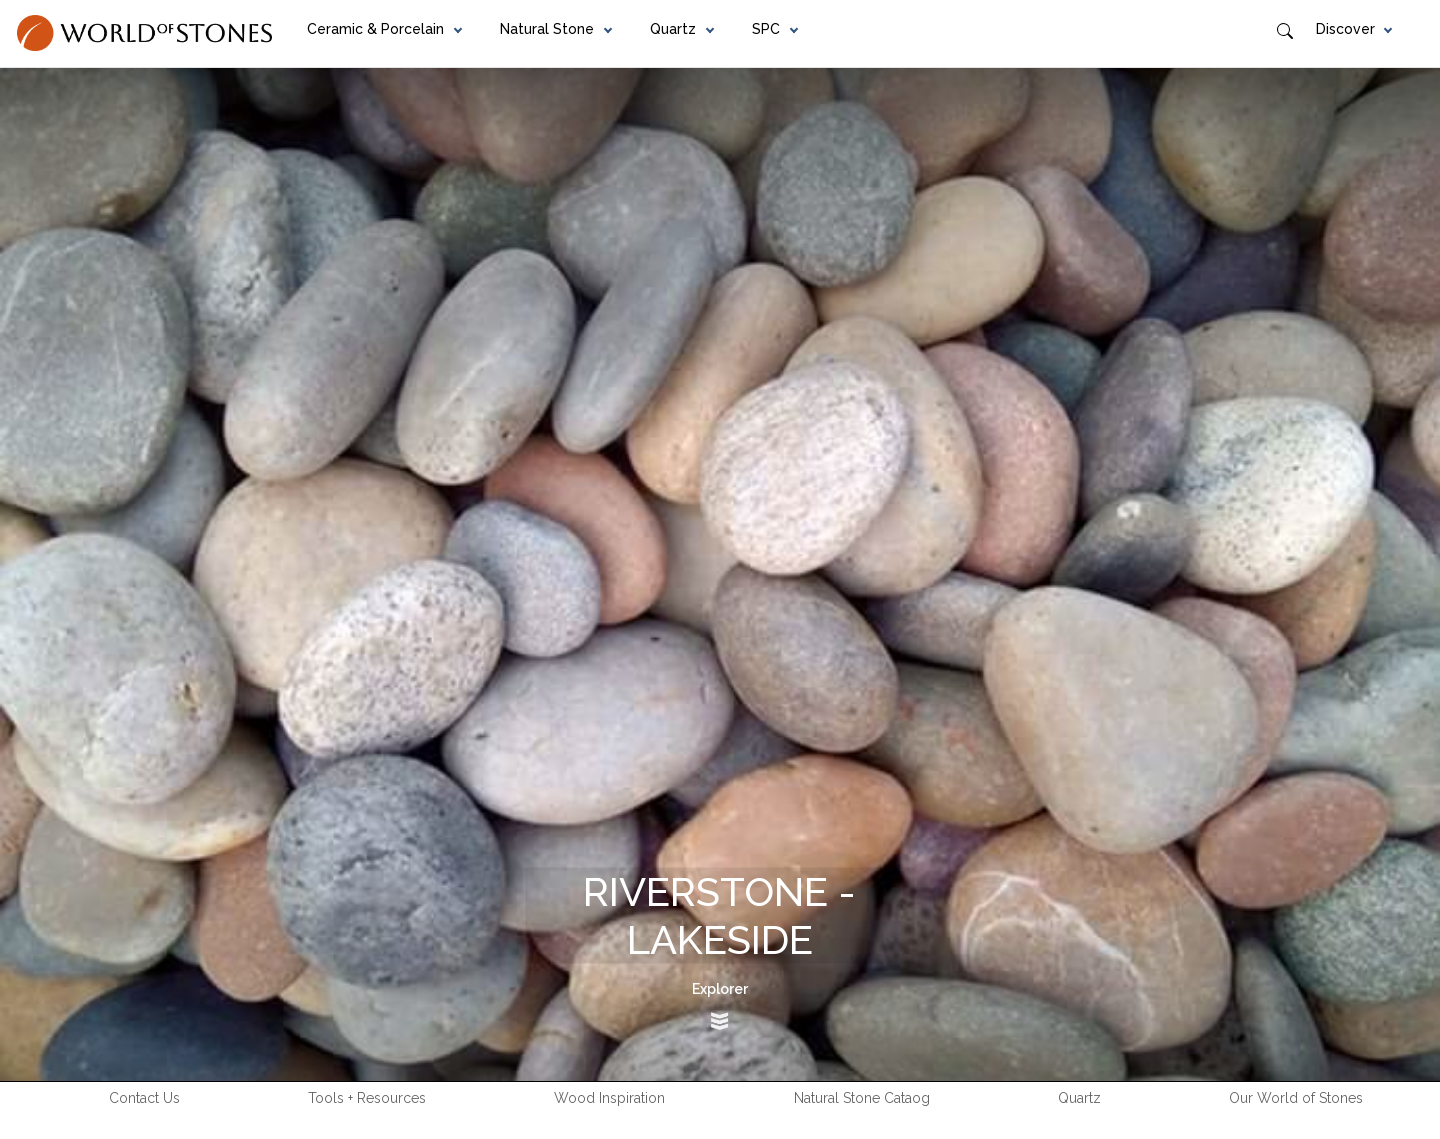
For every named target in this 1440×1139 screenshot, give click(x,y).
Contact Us (144, 1098)
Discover (1345, 29)
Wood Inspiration (609, 1098)
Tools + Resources (367, 1098)
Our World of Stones (1296, 1098)
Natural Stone (547, 29)
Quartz (673, 29)
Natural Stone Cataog (862, 1098)
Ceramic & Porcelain (375, 29)
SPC (766, 29)
